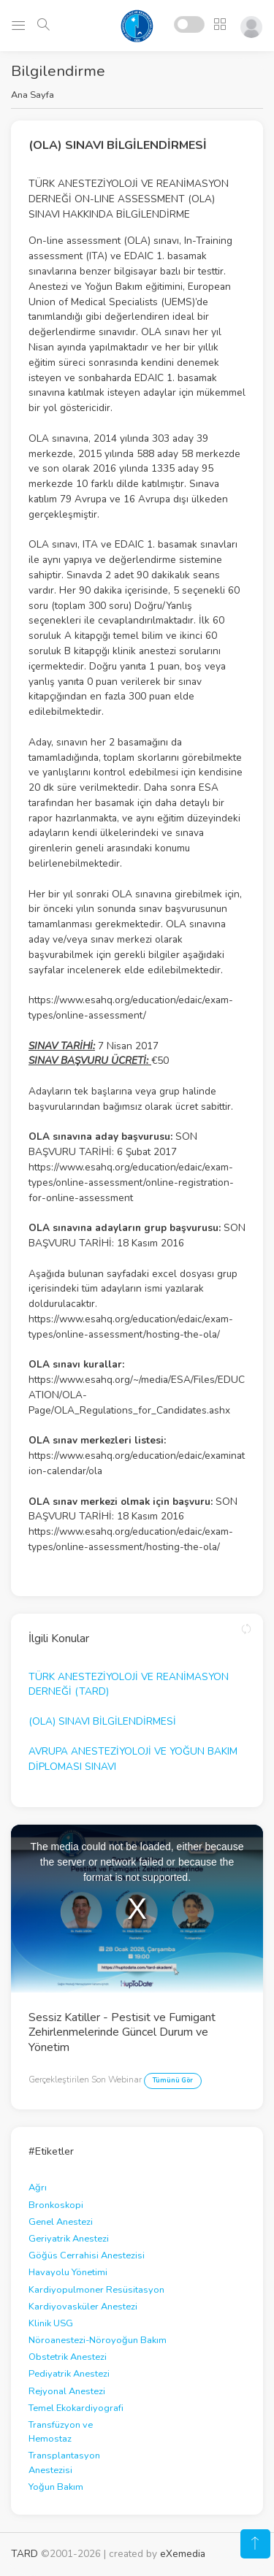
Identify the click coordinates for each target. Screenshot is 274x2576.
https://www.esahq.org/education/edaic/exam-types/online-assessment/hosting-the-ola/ (130, 1326)
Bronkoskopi (55, 2205)
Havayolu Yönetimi (67, 2272)
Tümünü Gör (173, 2080)
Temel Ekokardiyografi (75, 2408)
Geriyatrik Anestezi (68, 2238)
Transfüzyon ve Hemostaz (60, 2431)
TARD (24, 2554)
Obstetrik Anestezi (67, 2357)
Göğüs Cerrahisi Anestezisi (86, 2255)
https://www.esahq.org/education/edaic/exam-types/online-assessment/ (130, 1007)
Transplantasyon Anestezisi (64, 2462)
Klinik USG (50, 2323)
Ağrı (37, 2187)
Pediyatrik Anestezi (69, 2373)
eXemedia (182, 2554)
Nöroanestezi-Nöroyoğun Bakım (97, 2340)
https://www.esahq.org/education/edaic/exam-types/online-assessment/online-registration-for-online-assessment (131, 1182)
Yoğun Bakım (55, 2486)
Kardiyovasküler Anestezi (82, 2306)
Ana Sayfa (32, 94)
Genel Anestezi (60, 2221)
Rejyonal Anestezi (66, 2391)
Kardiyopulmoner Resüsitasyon (96, 2289)
